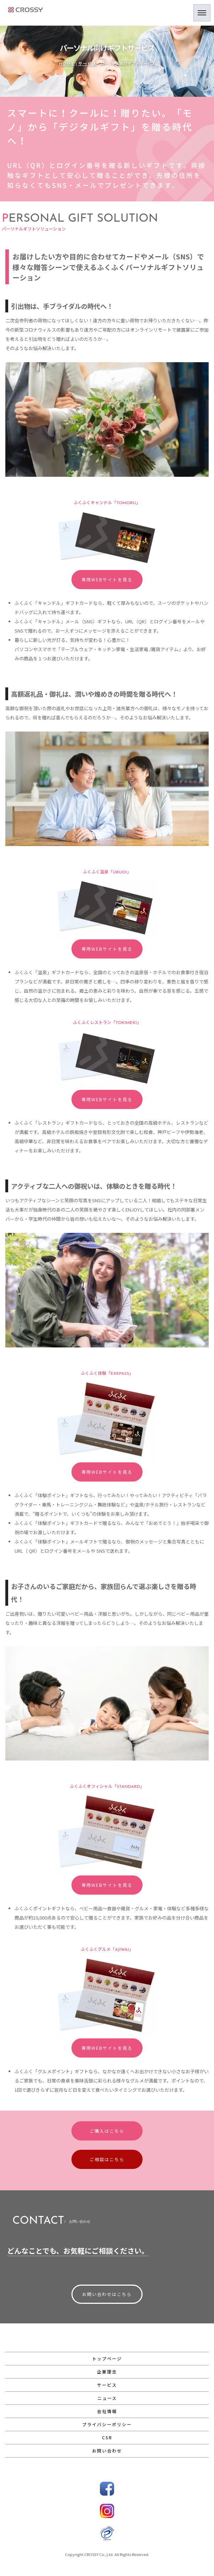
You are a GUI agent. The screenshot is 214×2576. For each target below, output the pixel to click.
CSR (107, 2437)
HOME (67, 64)
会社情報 (107, 2411)
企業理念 (107, 2372)
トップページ (107, 2358)
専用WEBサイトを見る (107, 579)
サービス (87, 64)
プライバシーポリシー (107, 2424)
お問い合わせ (107, 2451)
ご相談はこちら (107, 2159)
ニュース (107, 2398)
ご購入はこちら (107, 2131)
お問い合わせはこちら (107, 2294)
